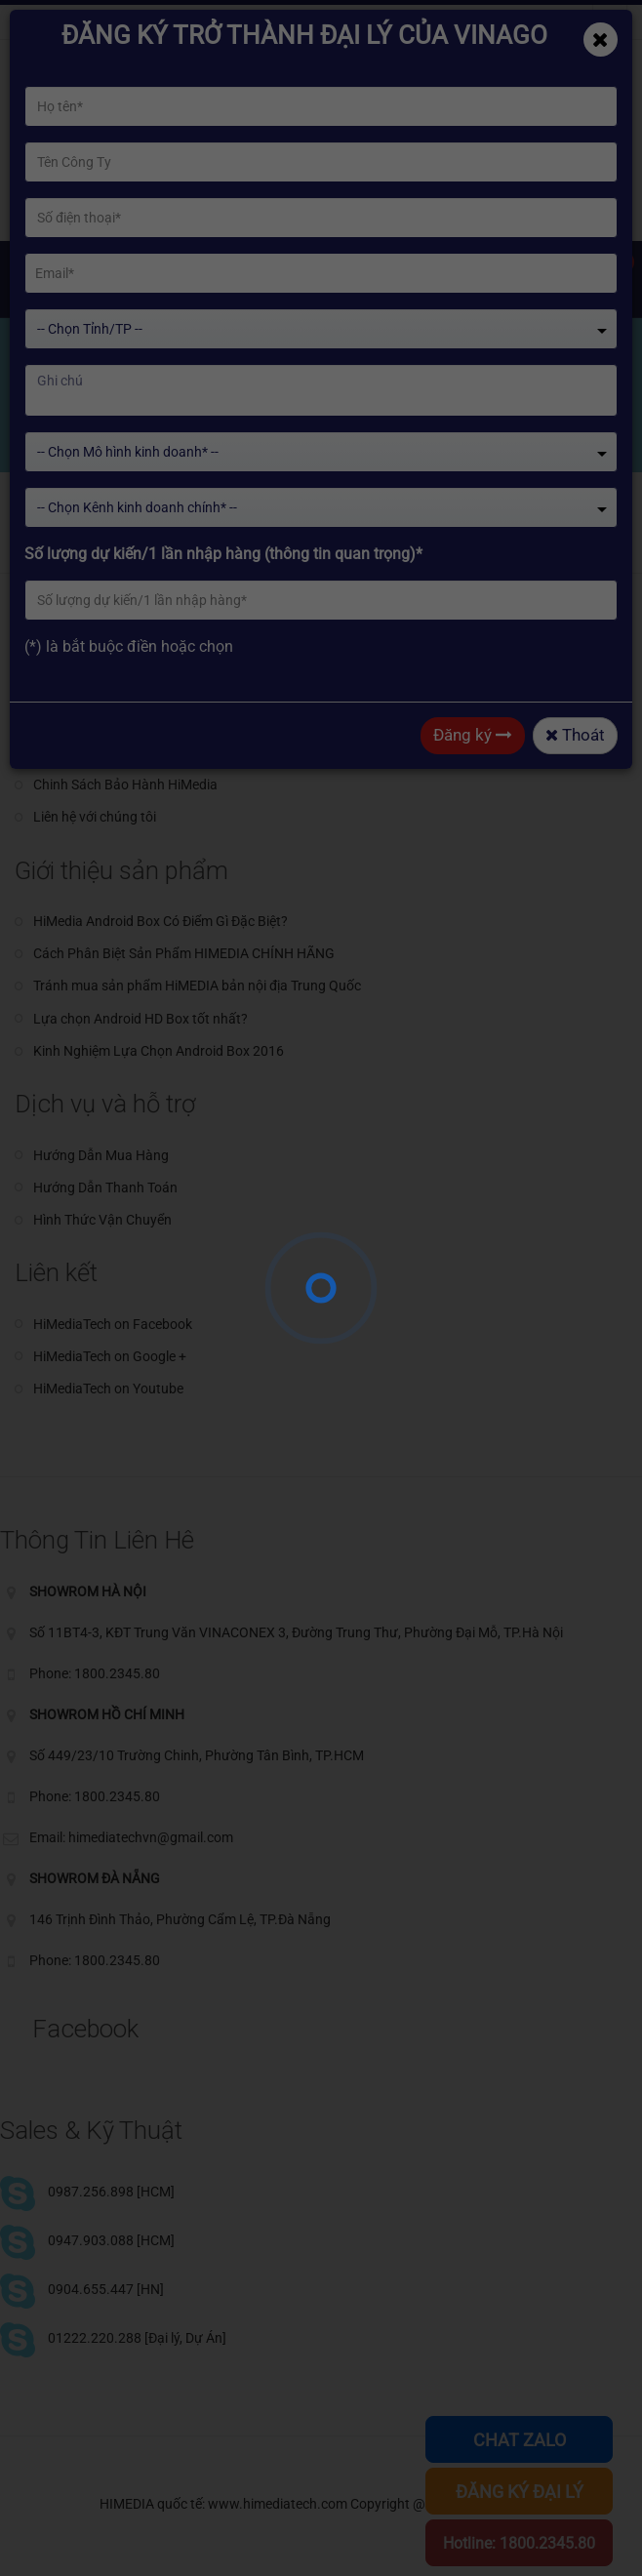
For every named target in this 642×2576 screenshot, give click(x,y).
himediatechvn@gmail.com (117, 22)
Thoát (575, 735)
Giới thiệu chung (82, 688)
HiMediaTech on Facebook (112, 1324)
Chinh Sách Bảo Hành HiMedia (125, 784)
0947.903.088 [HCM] (111, 2240)
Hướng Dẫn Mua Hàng (101, 1155)
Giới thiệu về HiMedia (96, 720)
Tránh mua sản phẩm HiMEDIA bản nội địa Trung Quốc (197, 985)
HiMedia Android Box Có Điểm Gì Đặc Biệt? (160, 921)
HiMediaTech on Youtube (108, 1388)
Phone (259, 22)
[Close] (600, 39)
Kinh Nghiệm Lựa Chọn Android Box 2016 (158, 1051)
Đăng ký (472, 735)
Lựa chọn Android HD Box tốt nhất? (140, 1018)
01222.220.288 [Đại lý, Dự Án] (137, 2338)
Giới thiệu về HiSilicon (97, 752)
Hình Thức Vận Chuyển (102, 1220)
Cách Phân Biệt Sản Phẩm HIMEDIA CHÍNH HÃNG (184, 953)
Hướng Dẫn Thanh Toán (105, 1187)
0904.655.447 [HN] (106, 2289)
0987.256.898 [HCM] (111, 2191)
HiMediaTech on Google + (109, 1356)
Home (55, 431)
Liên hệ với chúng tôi (94, 817)
